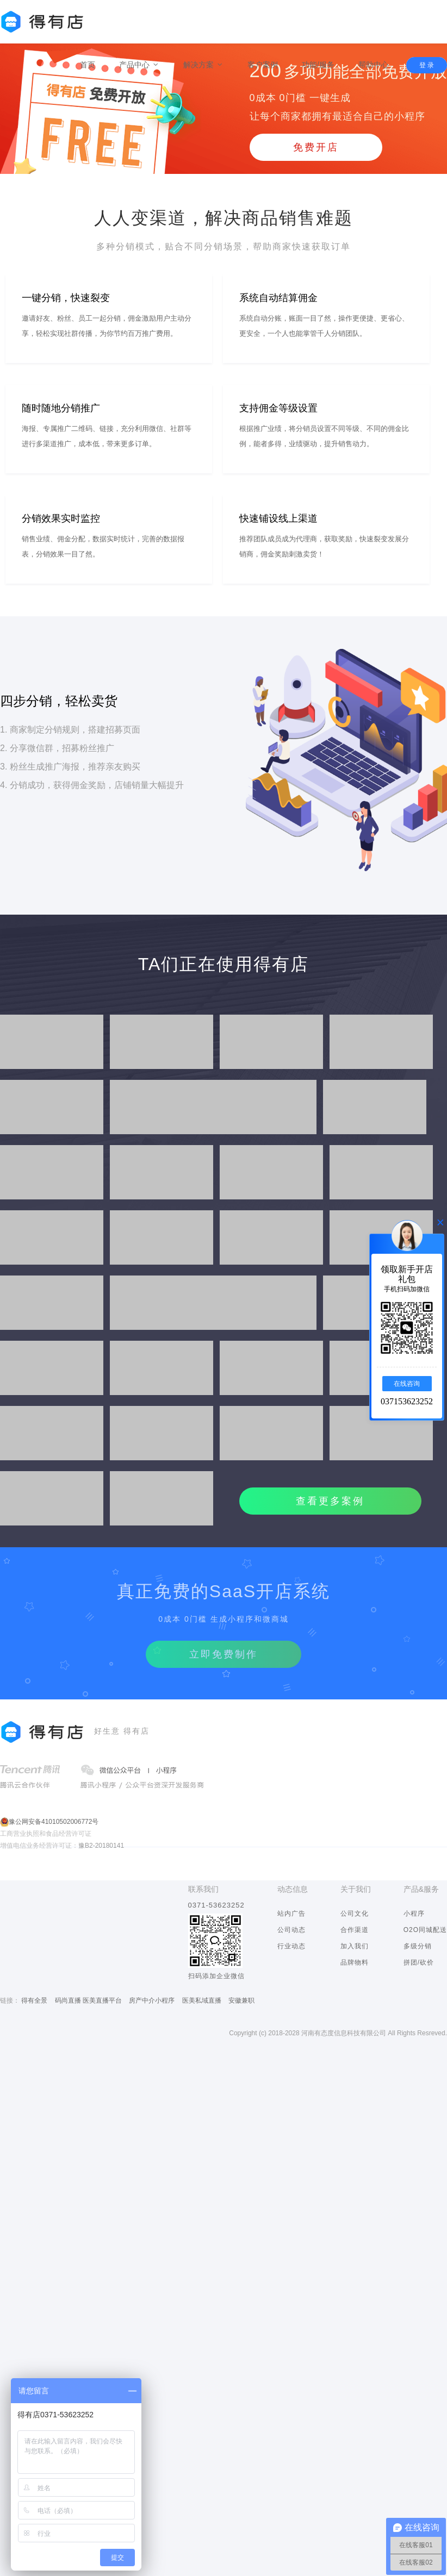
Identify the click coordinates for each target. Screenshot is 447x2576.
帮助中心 (373, 64)
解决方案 (203, 64)
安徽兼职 (241, 2000)
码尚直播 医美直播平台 (88, 2000)
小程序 (414, 1913)
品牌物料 (354, 1962)
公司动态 (291, 1930)
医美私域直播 (201, 2000)
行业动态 (291, 1946)
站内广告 (291, 1913)
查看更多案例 (330, 1501)
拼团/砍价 (418, 1962)
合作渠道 (354, 1930)
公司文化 (354, 1913)
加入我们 (354, 1946)
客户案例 (262, 64)
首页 (87, 64)
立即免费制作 (223, 1654)
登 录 (426, 65)
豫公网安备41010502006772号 (53, 1821)
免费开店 (316, 147)
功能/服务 (318, 64)
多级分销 (417, 1946)
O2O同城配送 (425, 1930)
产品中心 (139, 64)
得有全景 (34, 2000)
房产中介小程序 (152, 2000)
